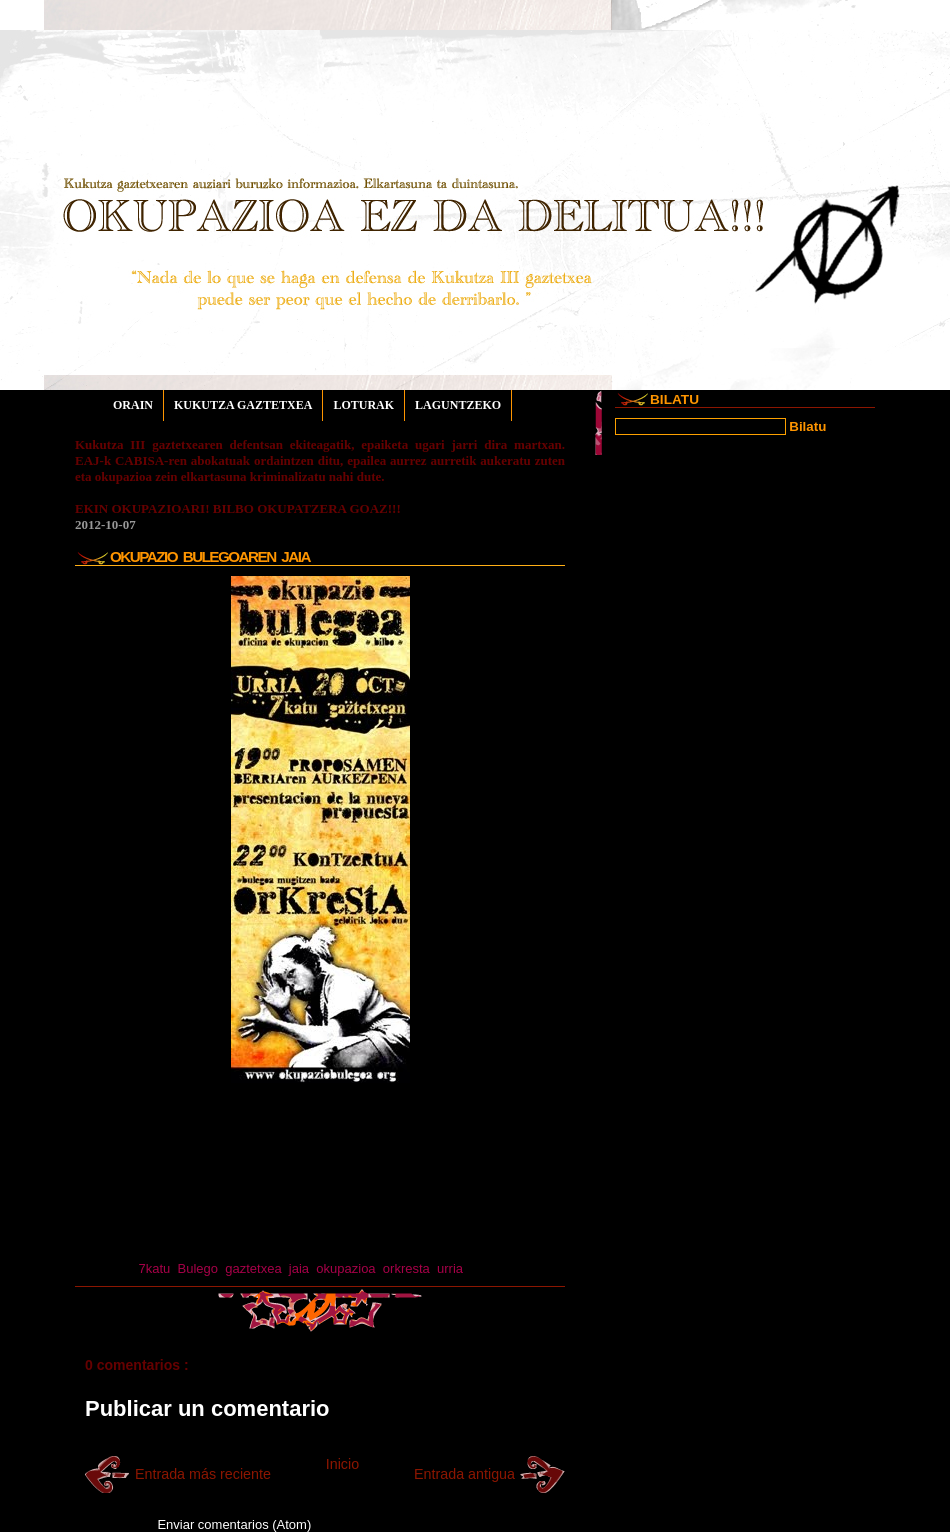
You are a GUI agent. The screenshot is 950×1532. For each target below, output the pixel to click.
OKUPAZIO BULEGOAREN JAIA (210, 556)
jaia (299, 1268)
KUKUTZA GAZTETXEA (243, 405)
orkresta (406, 1268)
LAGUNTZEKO (458, 405)
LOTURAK (363, 405)
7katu (154, 1268)
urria (450, 1268)
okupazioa (345, 1268)
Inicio (342, 1464)
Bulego (198, 1268)
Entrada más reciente (203, 1474)
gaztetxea (253, 1268)
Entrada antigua (464, 1474)
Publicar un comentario (207, 1408)
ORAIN (133, 405)
